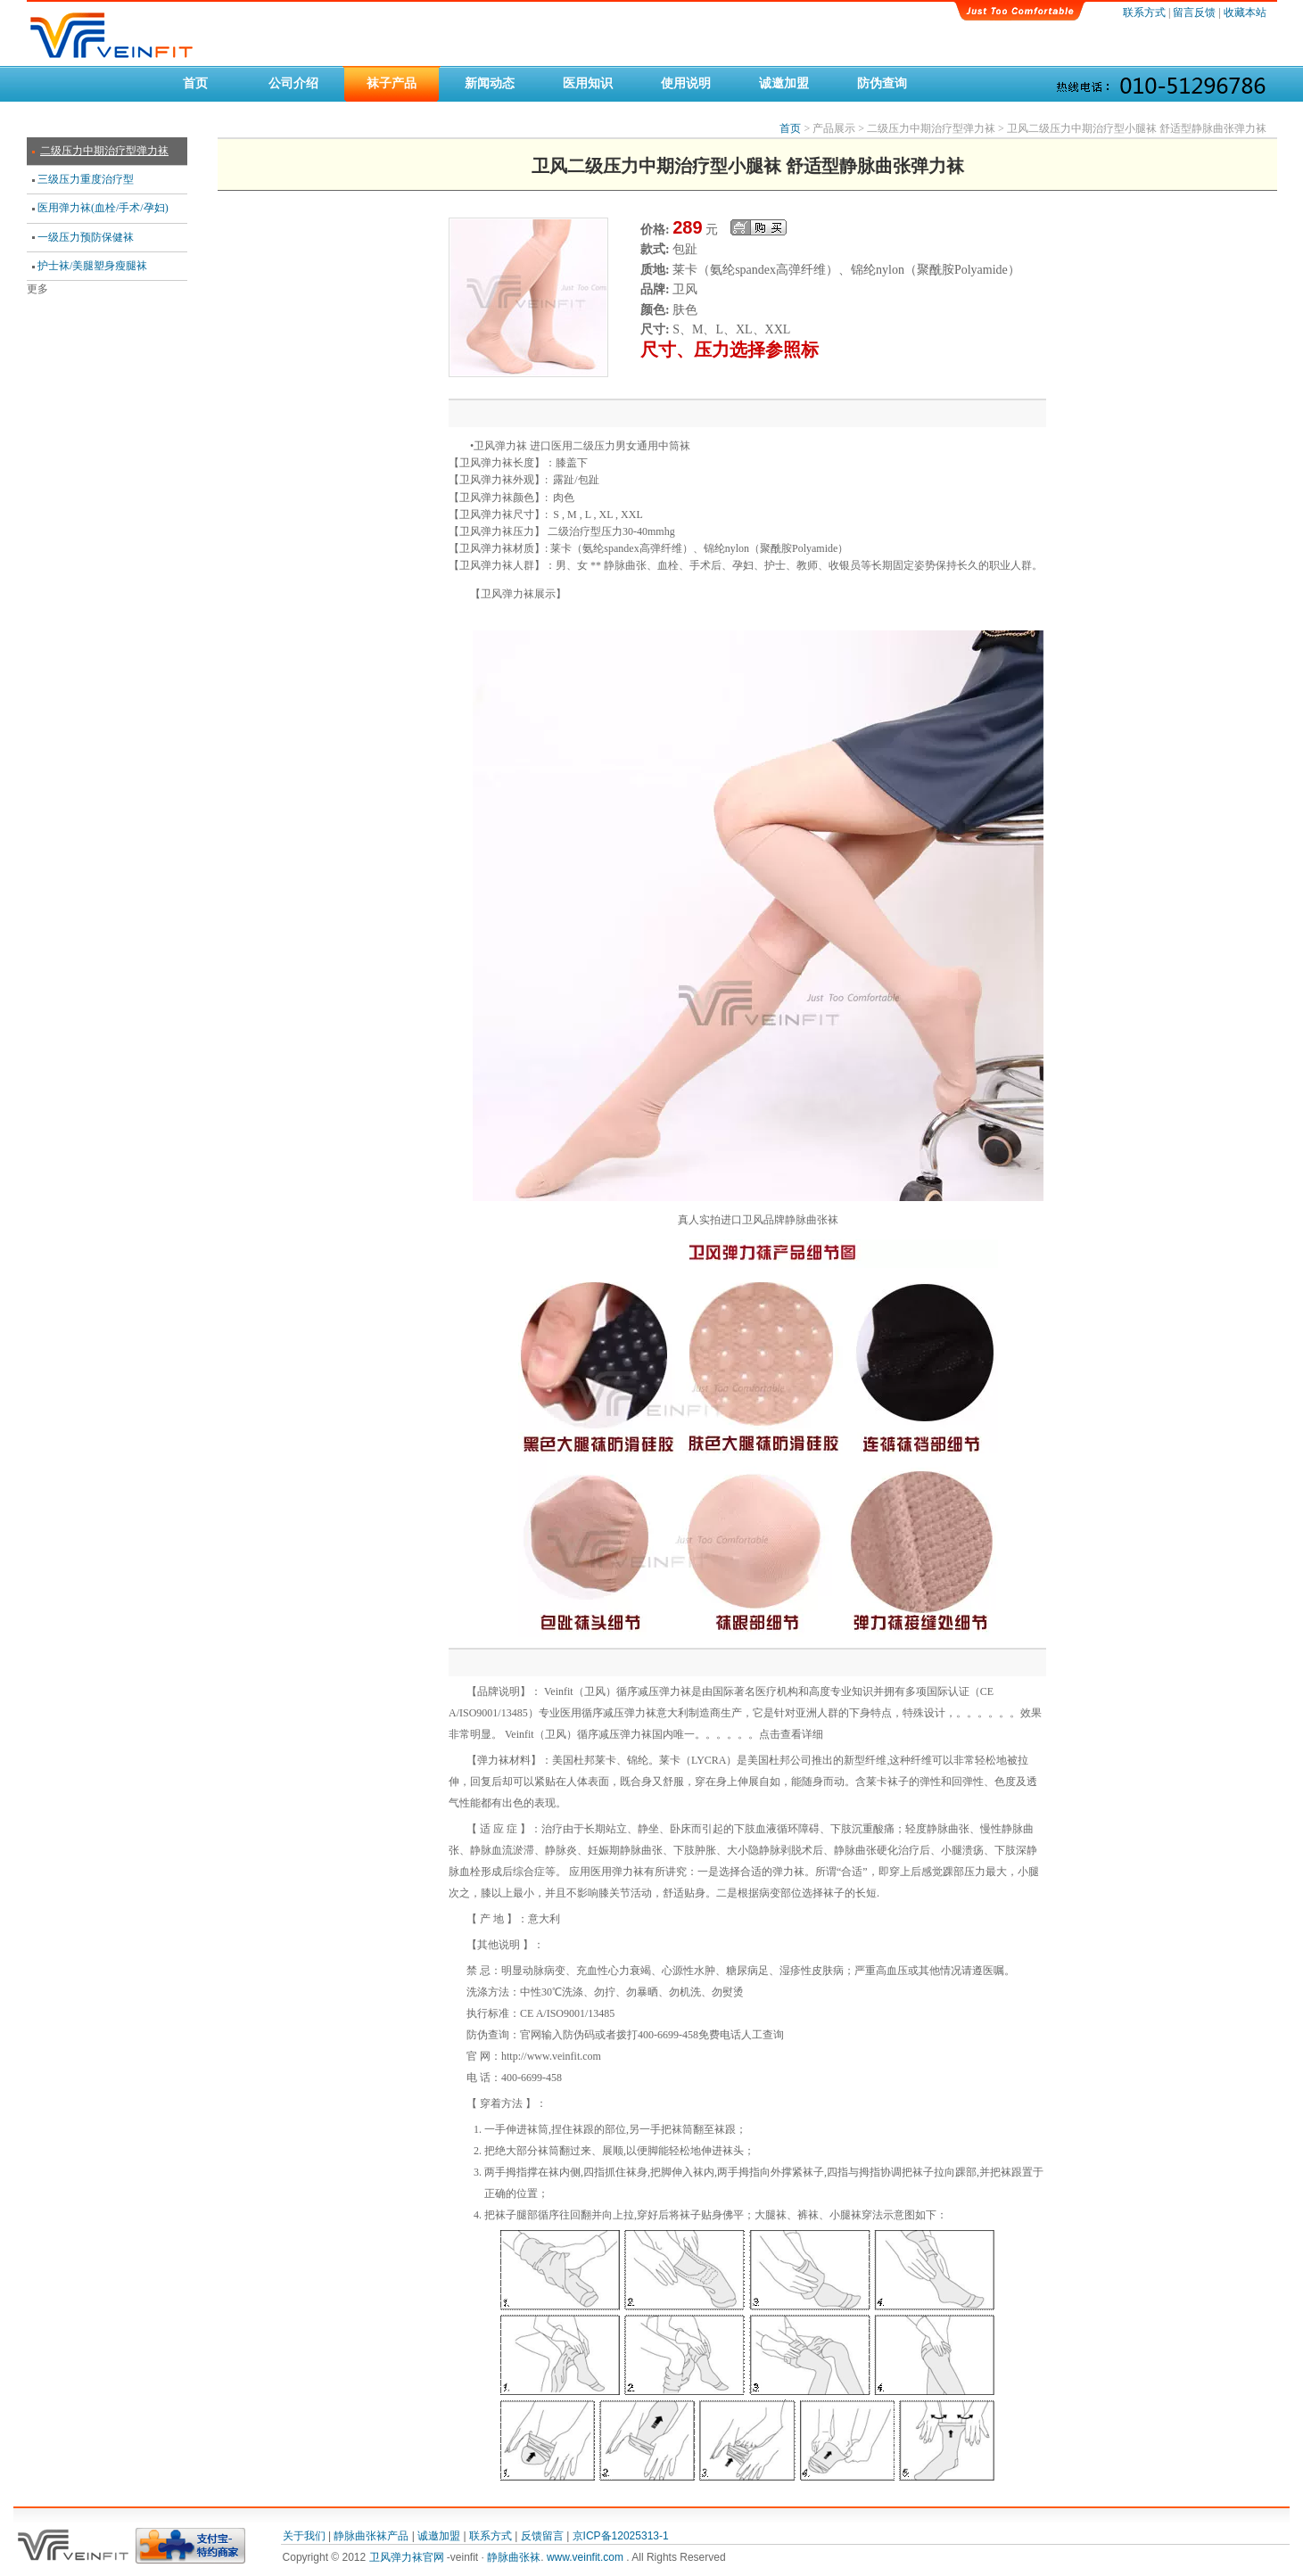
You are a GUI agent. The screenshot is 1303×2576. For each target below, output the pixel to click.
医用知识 (588, 83)
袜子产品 (391, 83)
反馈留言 (542, 2536)
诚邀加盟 (784, 83)
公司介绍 (293, 83)
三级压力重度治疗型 (85, 179)
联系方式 (1144, 12)
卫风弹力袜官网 (408, 2557)
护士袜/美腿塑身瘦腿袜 (92, 265)
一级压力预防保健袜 (85, 237)
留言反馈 (1194, 12)
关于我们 (304, 2536)
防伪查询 (882, 83)
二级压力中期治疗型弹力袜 (104, 150)
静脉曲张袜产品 (371, 2536)
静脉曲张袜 (513, 2557)
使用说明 (686, 83)
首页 (195, 83)
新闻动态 (490, 83)
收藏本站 (1245, 12)
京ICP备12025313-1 (621, 2536)
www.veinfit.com (586, 2557)
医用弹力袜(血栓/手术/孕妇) (103, 208)
